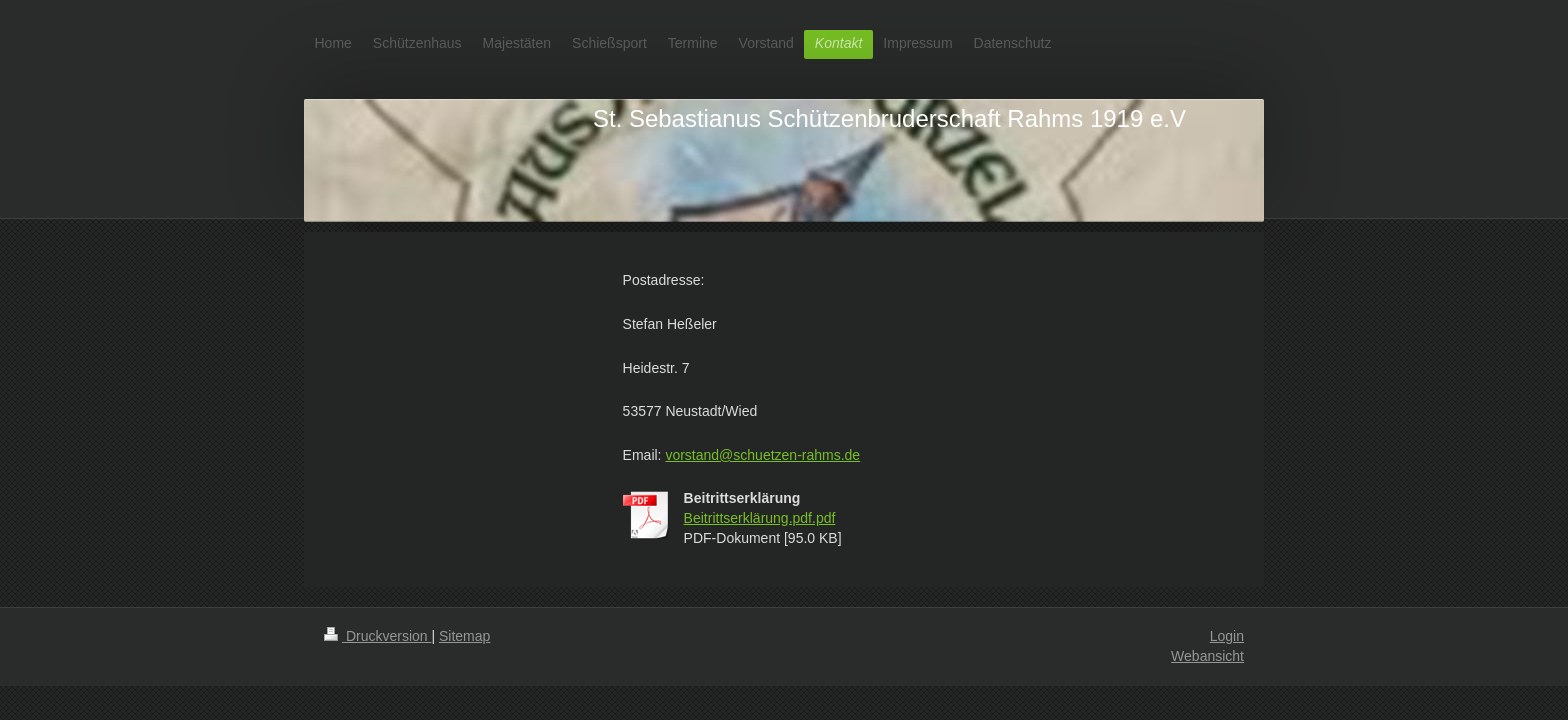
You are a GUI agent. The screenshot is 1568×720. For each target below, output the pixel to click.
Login (1227, 636)
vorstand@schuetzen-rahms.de (762, 455)
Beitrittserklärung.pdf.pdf (760, 518)
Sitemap (464, 636)
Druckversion (377, 636)
